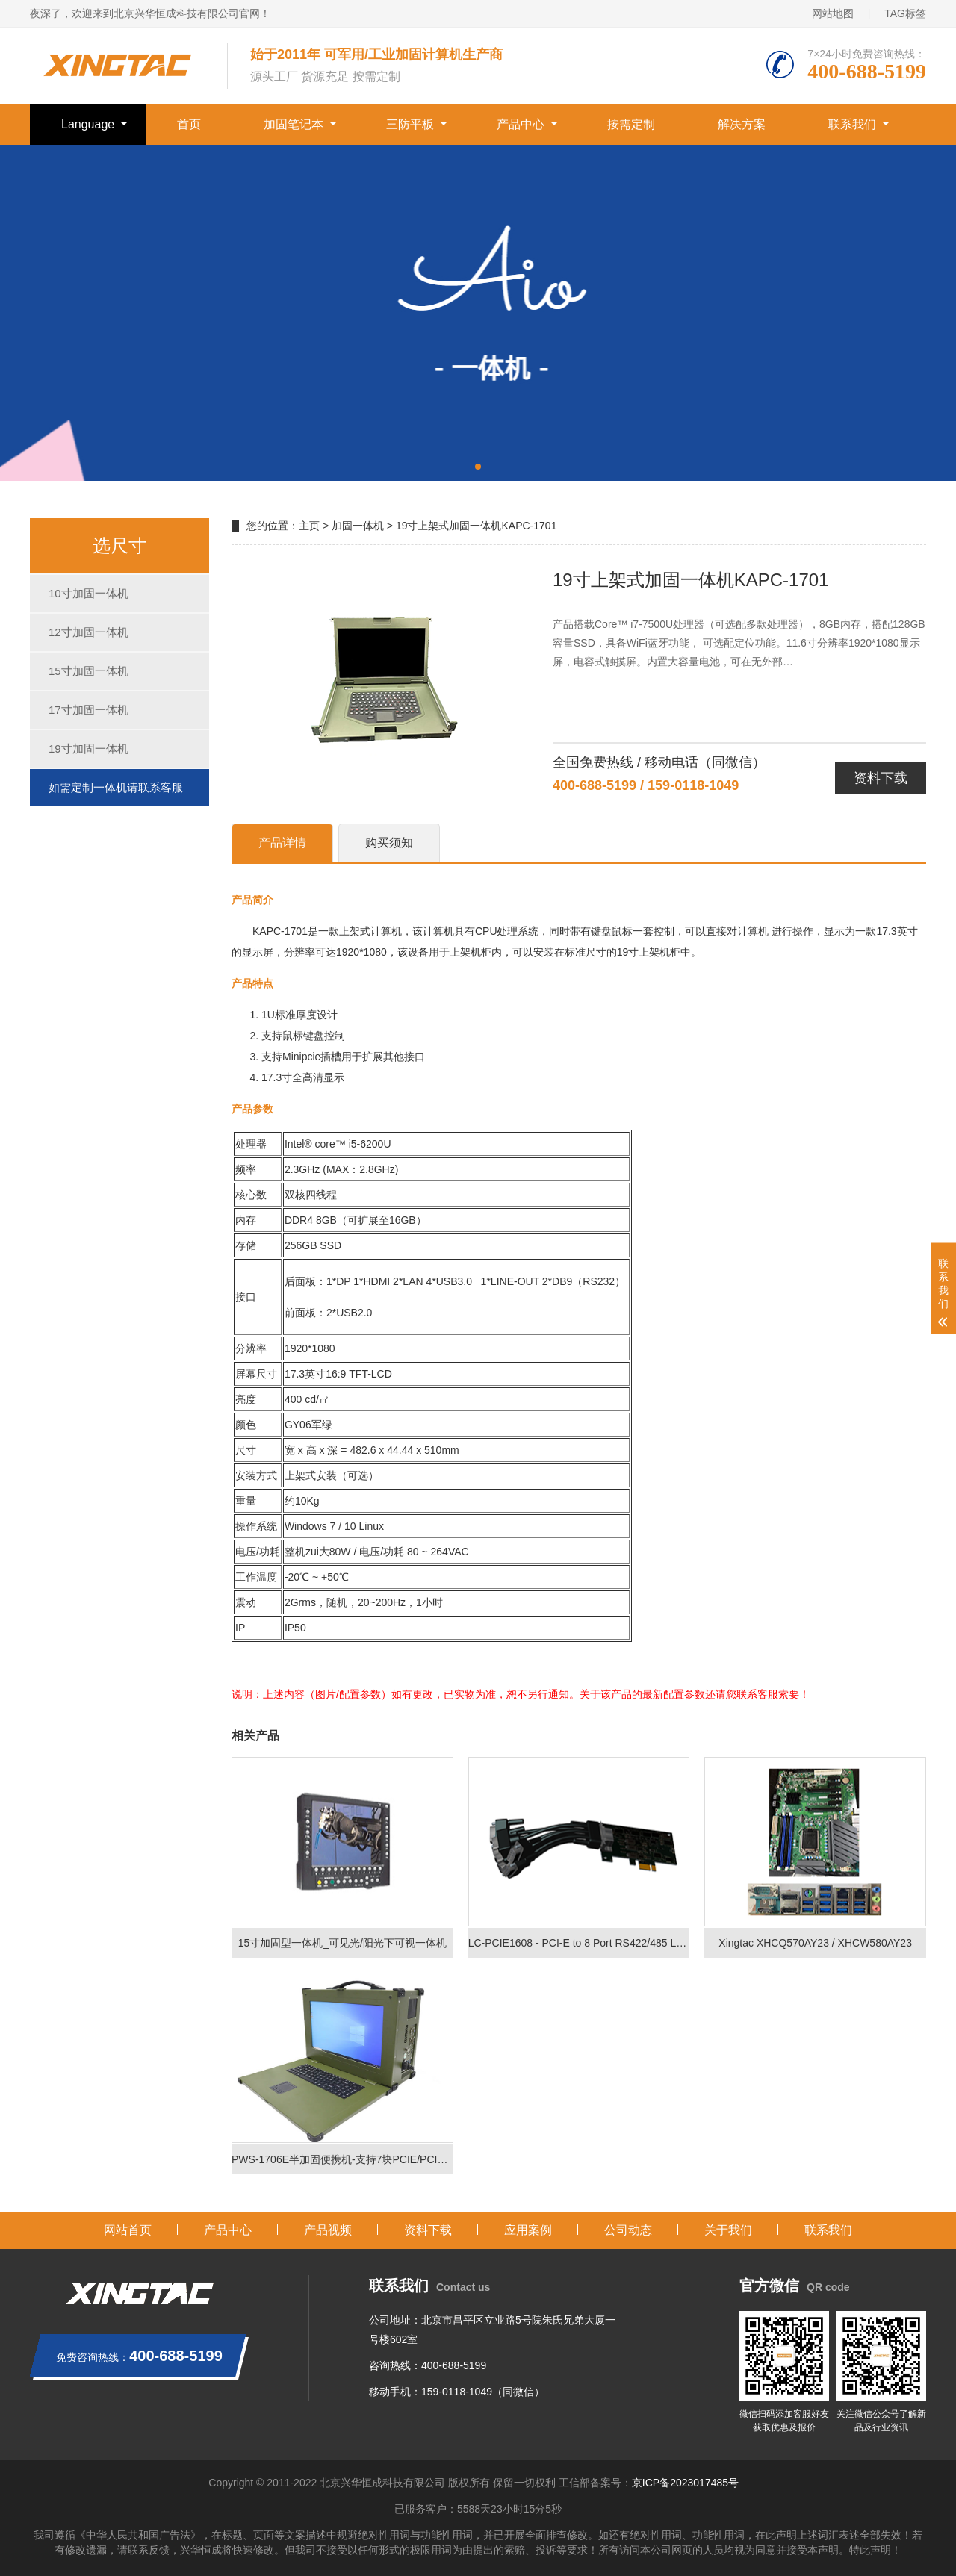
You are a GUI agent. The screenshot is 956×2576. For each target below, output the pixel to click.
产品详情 (282, 842)
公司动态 (628, 2230)
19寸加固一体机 (88, 748)
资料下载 (880, 778)
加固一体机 (358, 526)
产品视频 (328, 2230)
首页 (189, 124)
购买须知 (389, 842)
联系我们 (852, 124)
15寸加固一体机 (88, 671)
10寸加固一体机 (88, 593)
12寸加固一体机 (88, 632)
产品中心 (520, 124)
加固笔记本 (293, 124)
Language (87, 124)
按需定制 (631, 124)
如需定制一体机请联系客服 (116, 787)
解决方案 (742, 124)
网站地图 (833, 13)
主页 (309, 526)
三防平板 (410, 124)
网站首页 (128, 2230)
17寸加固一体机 (88, 709)
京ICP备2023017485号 (685, 2483)
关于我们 (728, 2230)
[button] (478, 467)
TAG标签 (905, 13)
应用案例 (528, 2230)
